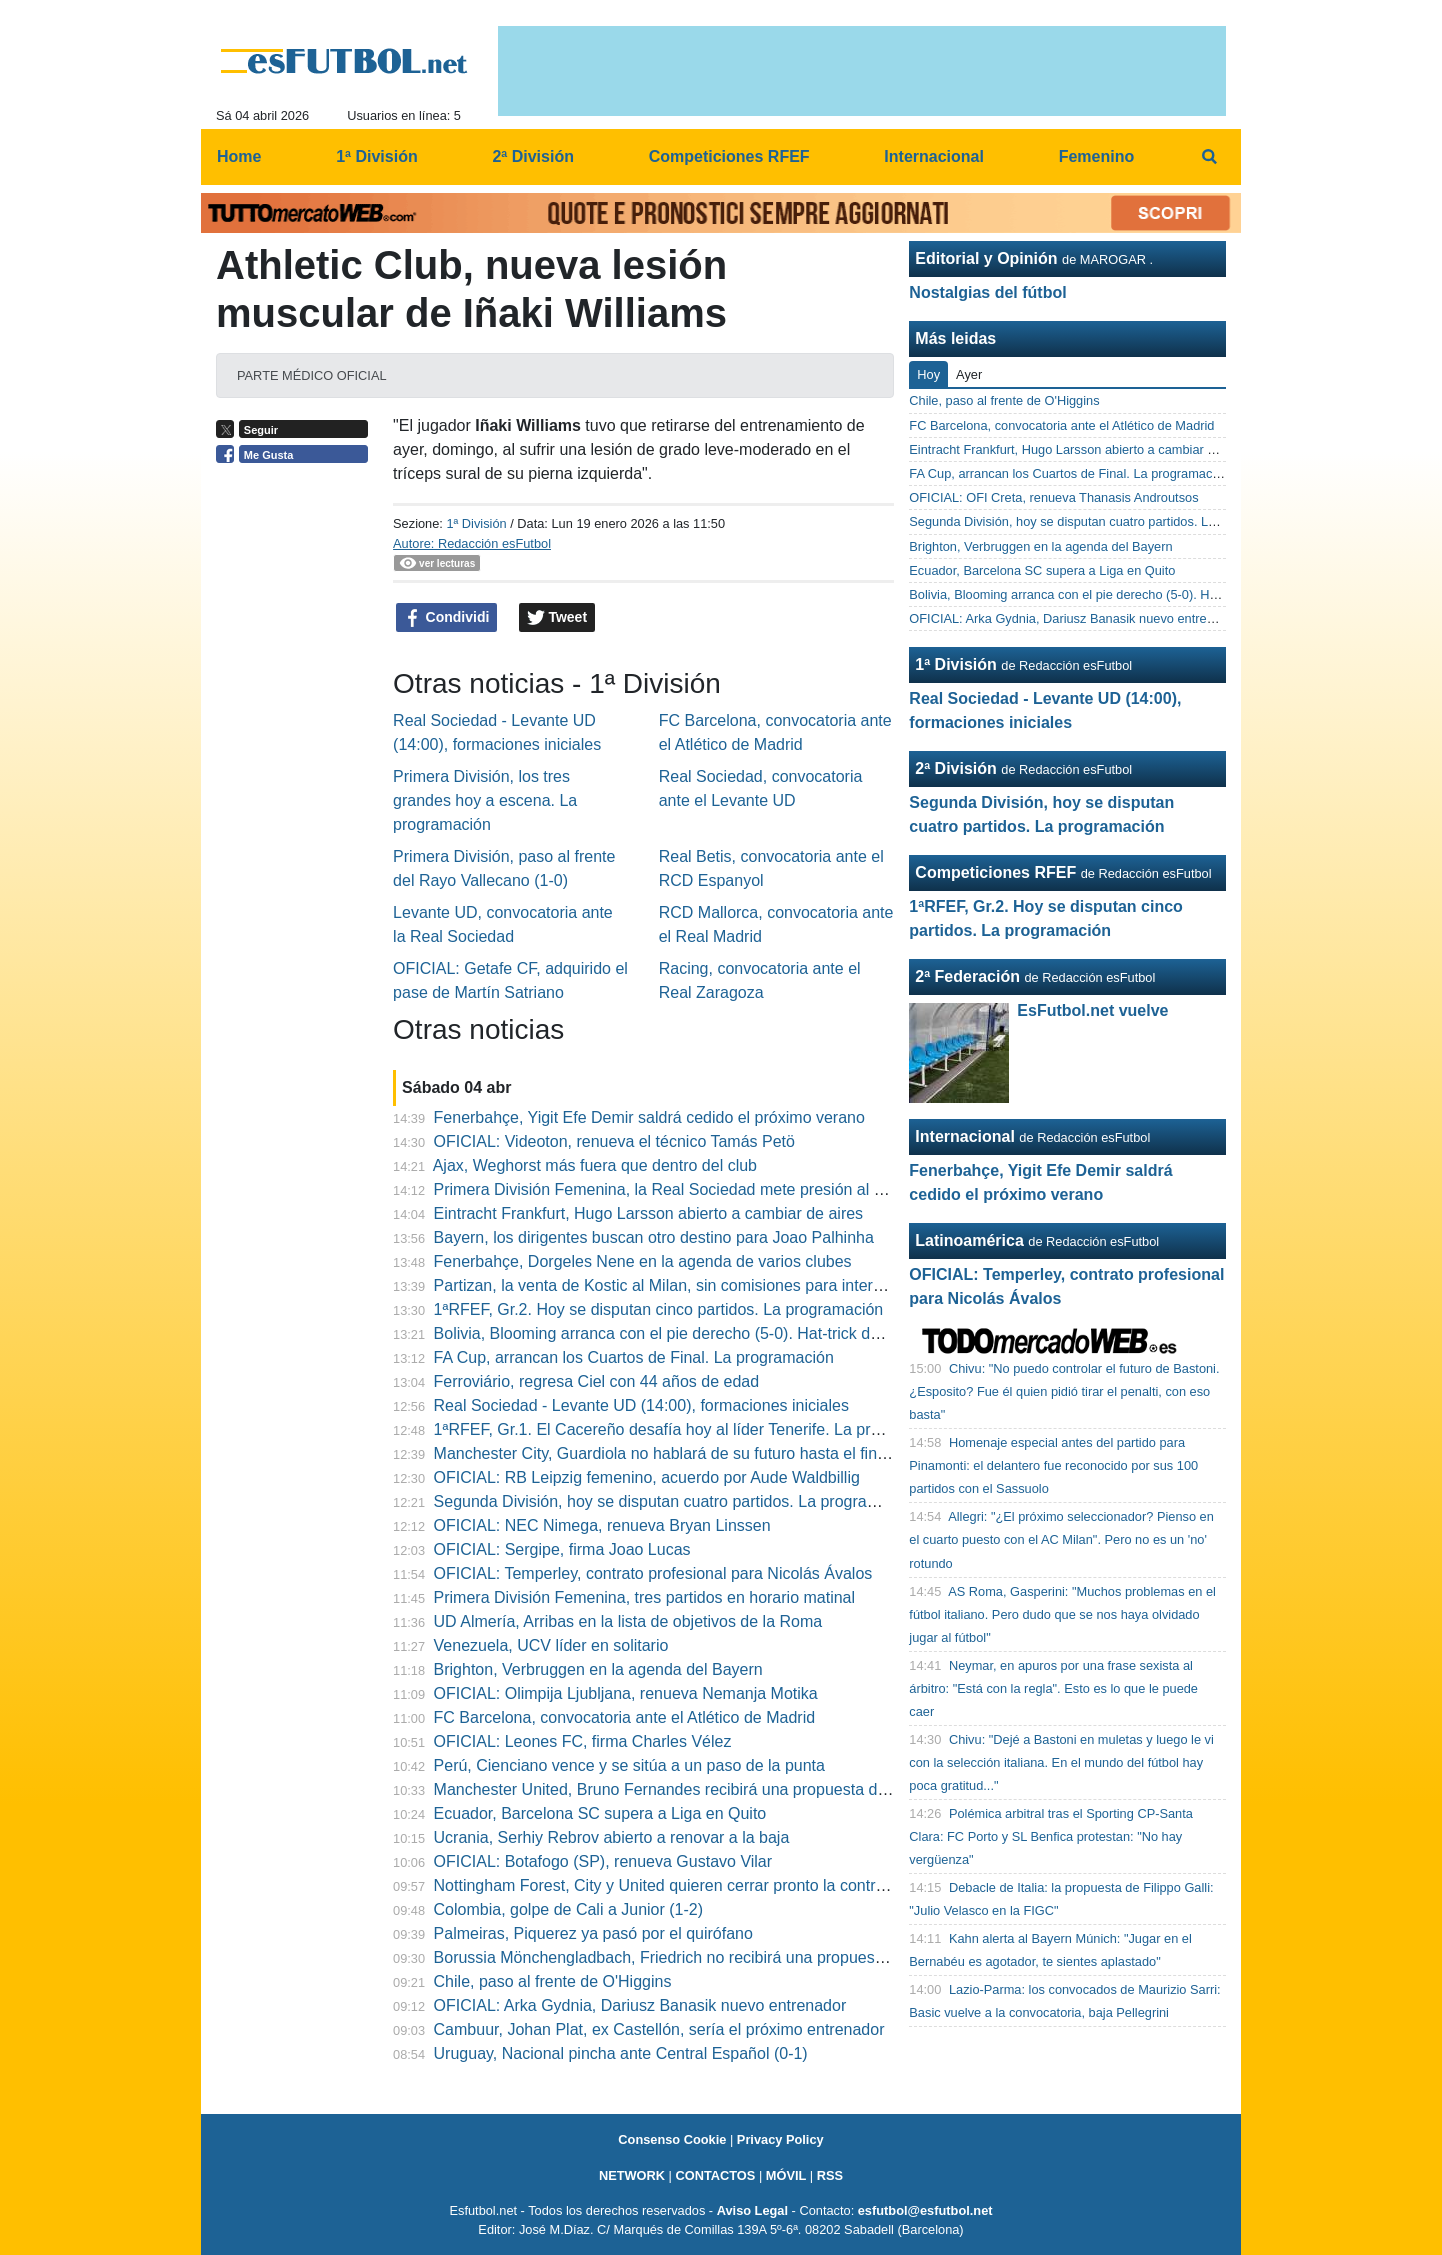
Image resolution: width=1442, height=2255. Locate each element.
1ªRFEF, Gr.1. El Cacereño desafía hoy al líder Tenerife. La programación (694, 1429)
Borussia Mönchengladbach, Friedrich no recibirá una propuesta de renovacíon (714, 1957)
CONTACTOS (715, 2175)
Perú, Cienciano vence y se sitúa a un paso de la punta (629, 1765)
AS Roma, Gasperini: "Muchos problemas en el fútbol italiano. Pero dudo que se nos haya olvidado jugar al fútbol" (1062, 1614)
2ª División (956, 768)
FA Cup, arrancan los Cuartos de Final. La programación (634, 1357)
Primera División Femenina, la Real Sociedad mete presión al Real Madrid (697, 1189)
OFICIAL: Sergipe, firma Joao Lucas (562, 1549)
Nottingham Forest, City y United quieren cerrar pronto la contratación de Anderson (728, 1885)
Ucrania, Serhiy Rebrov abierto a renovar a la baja (612, 1837)
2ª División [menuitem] (533, 156)
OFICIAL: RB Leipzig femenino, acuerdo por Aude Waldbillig (647, 1477)
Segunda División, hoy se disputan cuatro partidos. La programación (676, 1501)
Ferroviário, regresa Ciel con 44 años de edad (597, 1381)
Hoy (928, 374)
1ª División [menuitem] (377, 156)
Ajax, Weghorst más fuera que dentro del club (595, 1165)
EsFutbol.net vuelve (1092, 1010)
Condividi (447, 618)
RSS (830, 2175)
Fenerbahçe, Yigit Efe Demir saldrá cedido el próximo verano (649, 1117)
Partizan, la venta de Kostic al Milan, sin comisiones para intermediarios (688, 1285)
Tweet (557, 618)
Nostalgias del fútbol (987, 292)
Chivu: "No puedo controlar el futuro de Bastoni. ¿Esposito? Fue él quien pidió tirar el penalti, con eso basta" (1064, 1391)
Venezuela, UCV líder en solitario (551, 1645)
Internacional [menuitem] (934, 156)
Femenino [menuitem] (1097, 156)
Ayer (969, 374)
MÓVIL (786, 2175)
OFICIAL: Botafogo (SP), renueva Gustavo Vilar (603, 1861)
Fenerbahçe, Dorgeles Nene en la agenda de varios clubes (643, 1261)
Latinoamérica (969, 1240)
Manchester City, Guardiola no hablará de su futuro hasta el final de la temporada (722, 1453)
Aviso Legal (752, 2210)
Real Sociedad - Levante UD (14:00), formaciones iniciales (641, 1405)
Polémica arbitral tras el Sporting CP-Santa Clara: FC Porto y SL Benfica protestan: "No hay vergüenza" (1051, 1836)
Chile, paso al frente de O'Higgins (553, 1981)
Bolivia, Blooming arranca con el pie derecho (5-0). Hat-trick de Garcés (685, 1333)
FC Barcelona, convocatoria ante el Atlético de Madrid (625, 1717)
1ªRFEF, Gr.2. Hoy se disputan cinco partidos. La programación (659, 1309)
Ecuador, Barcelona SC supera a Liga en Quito (600, 1813)
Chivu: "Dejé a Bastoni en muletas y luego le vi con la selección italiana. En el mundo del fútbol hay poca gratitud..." (1061, 1762)
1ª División (476, 523)
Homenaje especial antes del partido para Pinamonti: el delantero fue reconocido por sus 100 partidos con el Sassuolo (1053, 1465)
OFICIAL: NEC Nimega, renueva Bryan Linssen (602, 1525)
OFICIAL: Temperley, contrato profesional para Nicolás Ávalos (653, 1573)
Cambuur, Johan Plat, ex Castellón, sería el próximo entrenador (659, 2029)
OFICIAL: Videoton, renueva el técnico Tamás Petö (614, 1141)
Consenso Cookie (672, 2139)
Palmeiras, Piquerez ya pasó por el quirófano (593, 1933)
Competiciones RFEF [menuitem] (729, 156)
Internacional (965, 1136)
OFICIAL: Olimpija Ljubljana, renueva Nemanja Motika (626, 1693)
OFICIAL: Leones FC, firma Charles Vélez (583, 1741)
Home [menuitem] (239, 156)
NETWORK (632, 2175)
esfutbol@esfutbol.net (925, 2210)
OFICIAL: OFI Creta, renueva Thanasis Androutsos (1053, 497)
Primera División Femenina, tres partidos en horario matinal (645, 1597)
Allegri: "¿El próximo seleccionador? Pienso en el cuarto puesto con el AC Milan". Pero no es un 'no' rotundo (1061, 1539)
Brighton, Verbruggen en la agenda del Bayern (598, 1669)
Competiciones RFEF (995, 872)
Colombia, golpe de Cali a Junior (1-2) (568, 1909)
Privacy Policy (780, 2139)
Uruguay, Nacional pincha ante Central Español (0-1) (621, 2053)
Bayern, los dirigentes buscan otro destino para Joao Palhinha (654, 1237)
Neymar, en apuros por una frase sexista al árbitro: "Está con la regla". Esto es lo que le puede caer (1053, 1688)
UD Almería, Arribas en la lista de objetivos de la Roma (628, 1621)
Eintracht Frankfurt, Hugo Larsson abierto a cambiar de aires (649, 1213)
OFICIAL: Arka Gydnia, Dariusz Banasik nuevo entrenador (640, 2005)
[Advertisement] (297, 782)
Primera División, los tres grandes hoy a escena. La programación (485, 800)
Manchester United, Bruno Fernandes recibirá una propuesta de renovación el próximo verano (767, 1789)
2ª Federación (967, 976)
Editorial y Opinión (986, 258)
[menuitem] (1209, 157)
